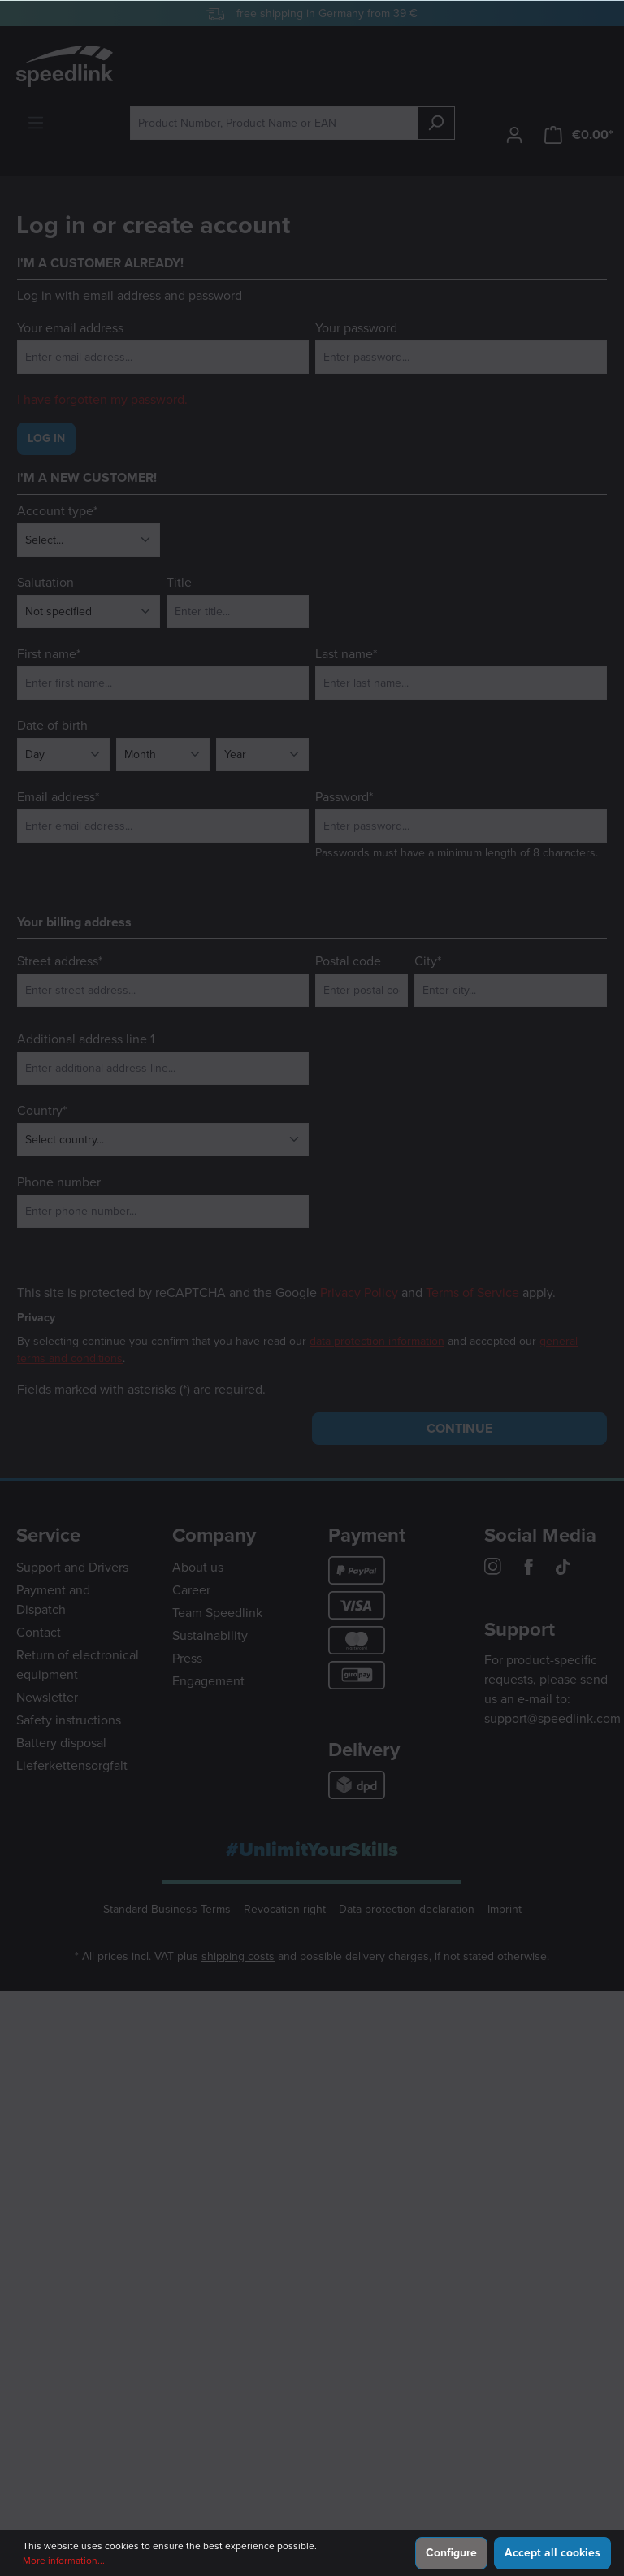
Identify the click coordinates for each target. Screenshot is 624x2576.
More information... (64, 2560)
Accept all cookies (552, 2552)
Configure (451, 2552)
